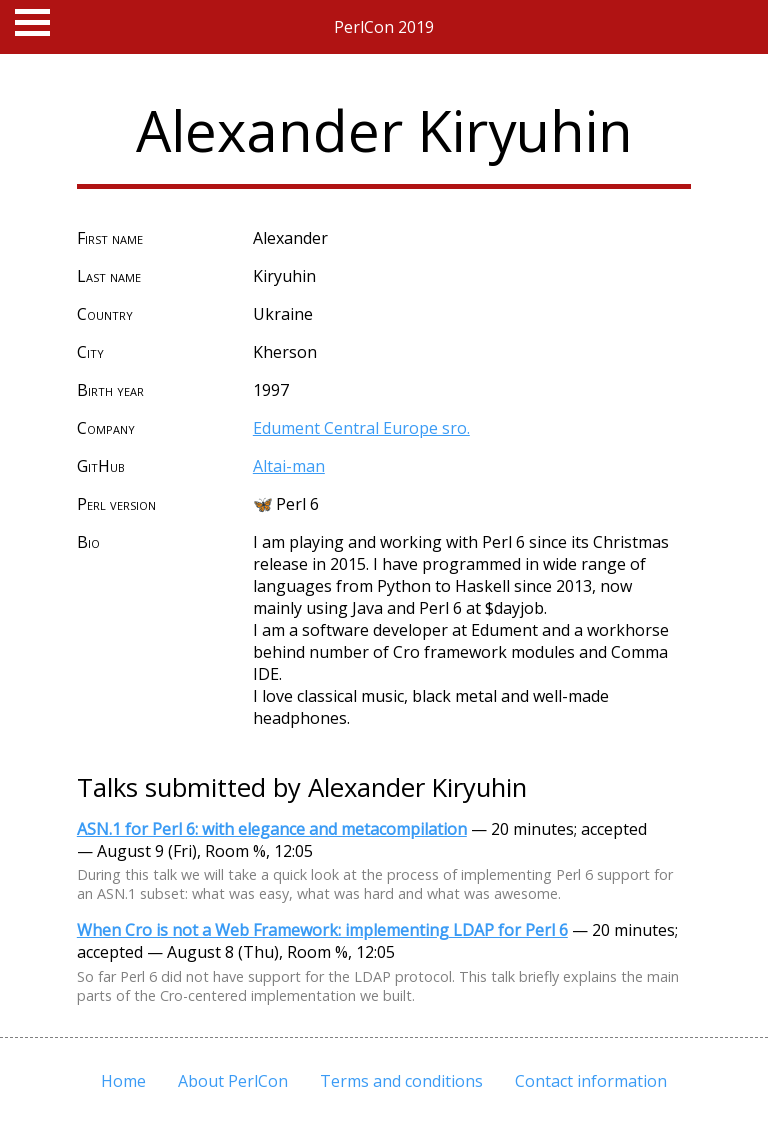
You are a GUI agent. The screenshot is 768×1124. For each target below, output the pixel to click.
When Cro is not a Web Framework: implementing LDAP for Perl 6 (322, 930)
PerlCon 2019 (384, 27)
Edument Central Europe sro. (361, 428)
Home (123, 1081)
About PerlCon (233, 1081)
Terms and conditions (401, 1081)
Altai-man (289, 466)
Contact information (591, 1081)
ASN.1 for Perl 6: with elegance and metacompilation (272, 829)
